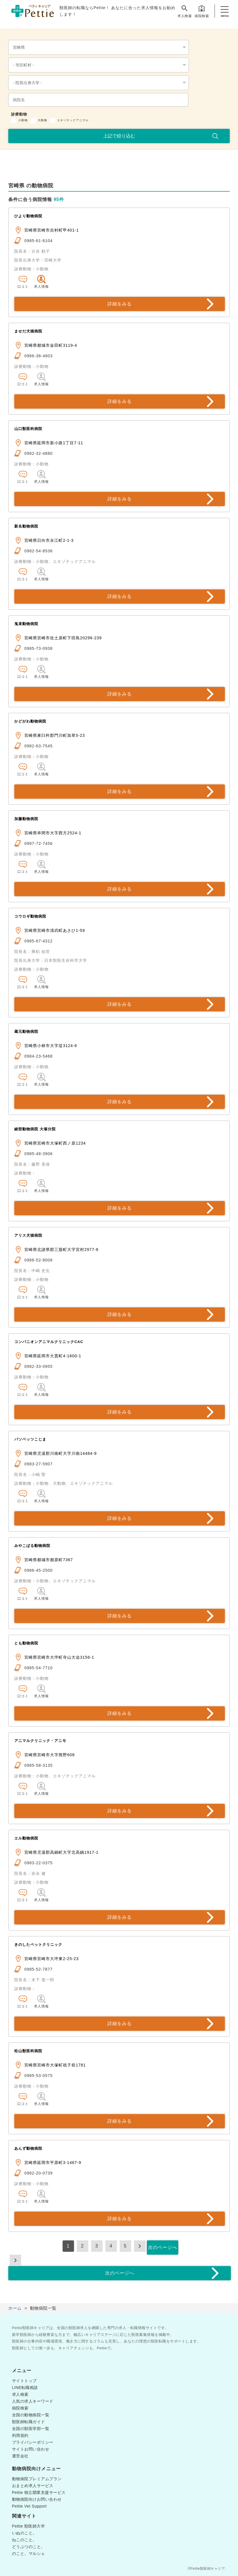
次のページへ (162, 2247)
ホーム (15, 2308)
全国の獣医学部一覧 (30, 2428)
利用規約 (20, 2435)
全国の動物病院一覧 (30, 2415)
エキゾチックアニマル (73, 120)
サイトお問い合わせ (30, 2449)
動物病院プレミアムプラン (37, 2478)
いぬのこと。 (24, 2533)
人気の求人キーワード (32, 2401)
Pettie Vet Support (29, 2506)
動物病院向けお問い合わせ (37, 2499)
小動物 (23, 120)
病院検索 (202, 11)
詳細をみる (119, 303)
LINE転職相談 (25, 2387)
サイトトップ (24, 2380)
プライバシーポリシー (32, 2442)
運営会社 (20, 2456)
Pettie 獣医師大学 (28, 2526)
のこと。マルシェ (28, 2553)
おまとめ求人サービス (32, 2485)
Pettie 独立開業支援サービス (39, 2492)
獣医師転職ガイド (28, 2421)
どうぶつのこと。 (28, 2546)
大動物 (42, 120)
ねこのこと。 (24, 2540)
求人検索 (184, 11)
